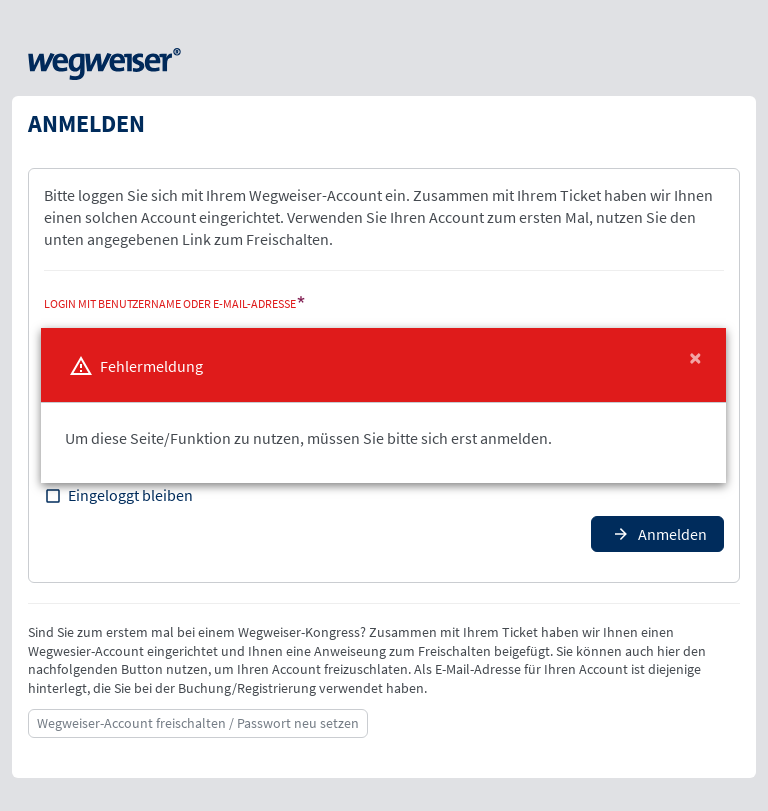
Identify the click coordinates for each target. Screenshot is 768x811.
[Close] (695, 358)
